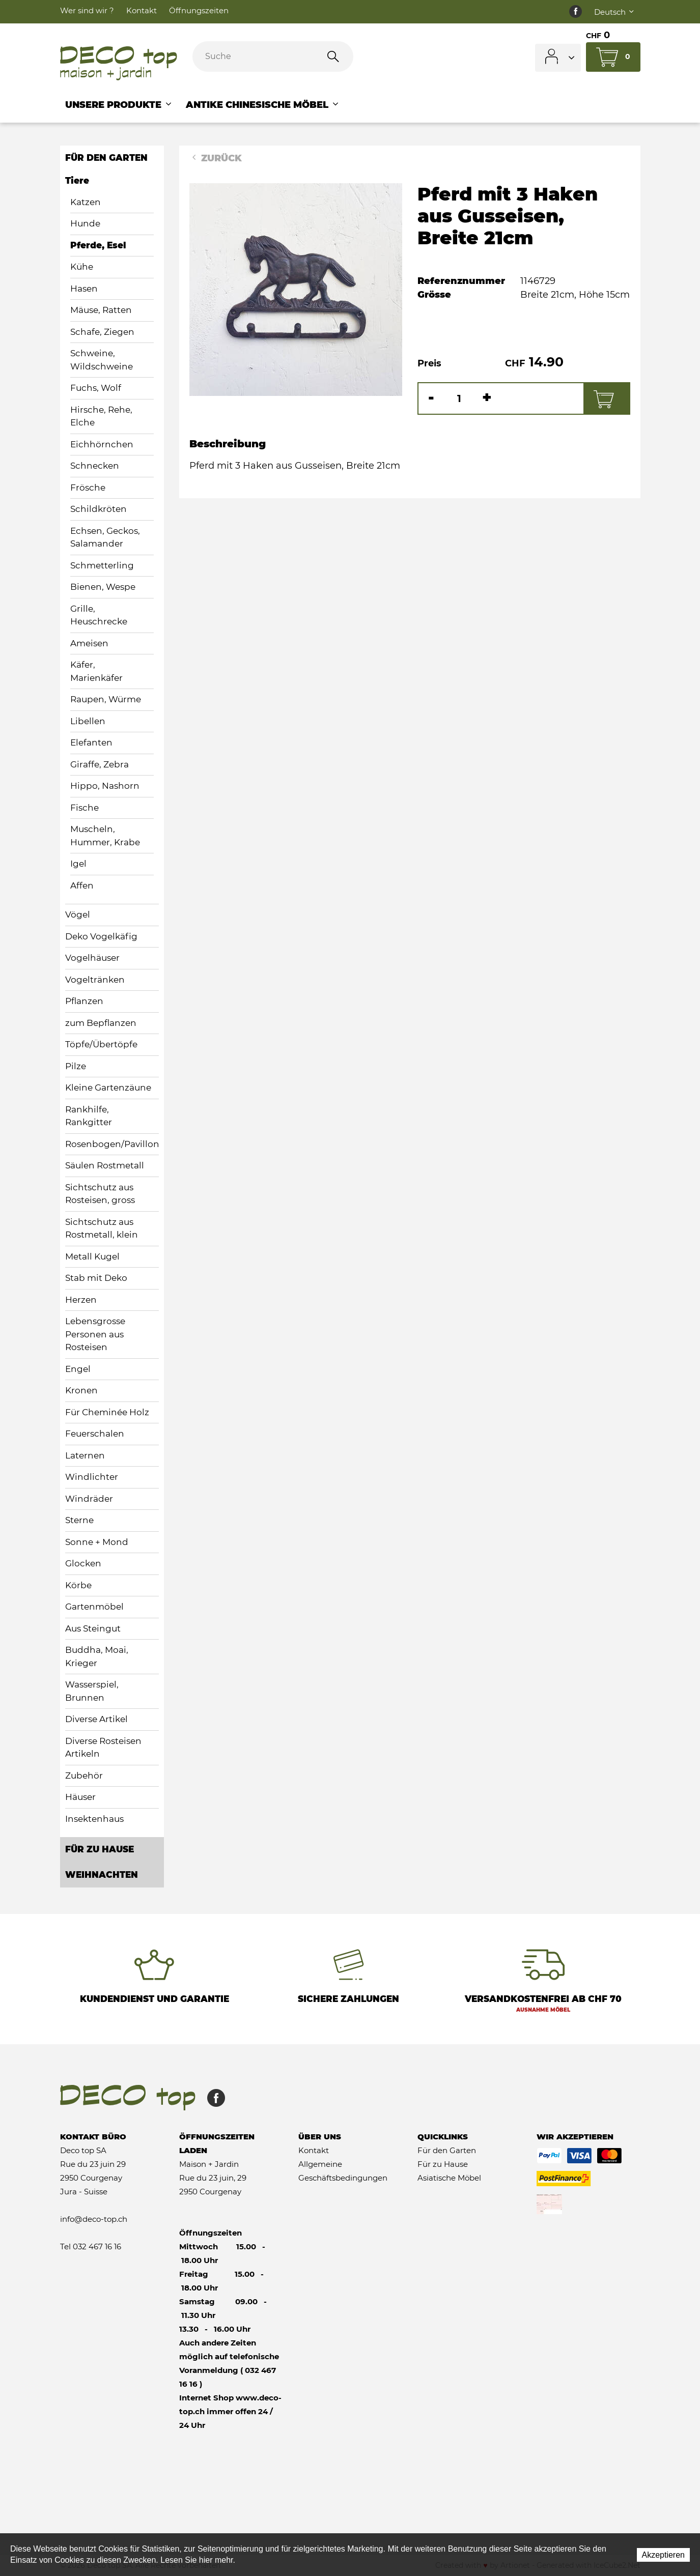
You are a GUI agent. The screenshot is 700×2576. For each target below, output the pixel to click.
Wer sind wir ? (87, 10)
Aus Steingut (93, 1628)
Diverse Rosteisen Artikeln (103, 1747)
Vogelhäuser (92, 958)
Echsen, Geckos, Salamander (105, 537)
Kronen (81, 1390)
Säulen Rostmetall (104, 1165)
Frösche (87, 487)
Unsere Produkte (119, 104)
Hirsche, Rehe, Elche (101, 416)
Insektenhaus (94, 1819)
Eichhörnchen (101, 444)
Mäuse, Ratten (101, 310)
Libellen (87, 721)
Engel (78, 1369)
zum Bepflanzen (100, 1023)
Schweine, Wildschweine (101, 359)
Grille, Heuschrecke (98, 615)
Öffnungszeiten (199, 10)
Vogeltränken (95, 980)
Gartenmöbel (94, 1606)
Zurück (215, 158)
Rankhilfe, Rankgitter (88, 1116)
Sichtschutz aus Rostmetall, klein (101, 1228)
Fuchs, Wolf (95, 388)
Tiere (77, 181)
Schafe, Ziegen (102, 332)
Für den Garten (106, 158)
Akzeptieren (663, 2555)
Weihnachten (101, 1875)
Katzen (85, 202)
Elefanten (91, 742)
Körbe (78, 1585)
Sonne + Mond (96, 1542)
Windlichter (91, 1477)
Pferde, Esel (98, 245)
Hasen (84, 288)
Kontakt (141, 10)
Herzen (81, 1300)
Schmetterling (102, 565)
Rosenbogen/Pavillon (112, 1144)
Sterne (79, 1520)
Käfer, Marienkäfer (96, 671)
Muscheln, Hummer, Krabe (105, 835)
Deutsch (614, 12)
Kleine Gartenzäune (108, 1087)
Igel (78, 863)
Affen (82, 885)
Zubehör (84, 1775)
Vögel (77, 914)
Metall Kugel (92, 1256)
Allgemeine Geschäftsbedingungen (342, 2171)
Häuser (80, 1797)
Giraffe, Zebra (99, 764)
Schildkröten (98, 509)
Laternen (85, 1455)
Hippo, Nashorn (104, 786)
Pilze (75, 1066)
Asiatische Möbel (449, 2178)
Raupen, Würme (105, 699)
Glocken (83, 1563)
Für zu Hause (99, 1849)
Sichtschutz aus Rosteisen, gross (100, 1194)
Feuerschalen (94, 1433)
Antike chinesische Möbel (263, 104)
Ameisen (89, 643)
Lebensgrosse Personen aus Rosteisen (95, 1334)
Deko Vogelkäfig (101, 936)
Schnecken (94, 466)
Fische (84, 808)
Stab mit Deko (96, 1278)
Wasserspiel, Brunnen (92, 1691)
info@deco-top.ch (93, 2219)
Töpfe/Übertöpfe (101, 1044)
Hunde (85, 223)
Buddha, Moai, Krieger (96, 1656)
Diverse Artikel (96, 1719)
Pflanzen (84, 1001)
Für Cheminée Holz (107, 1412)
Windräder (89, 1499)
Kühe (81, 267)
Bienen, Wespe (102, 587)
